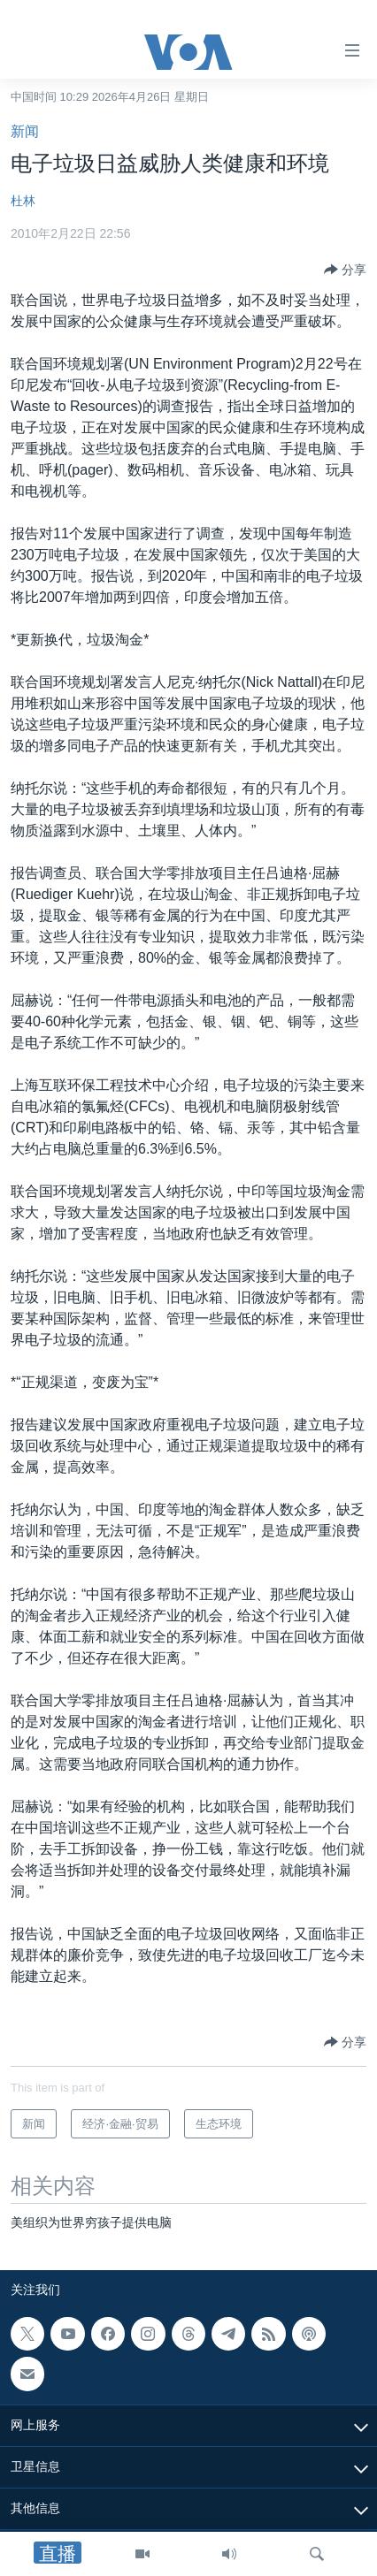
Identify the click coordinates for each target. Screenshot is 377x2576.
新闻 (25, 131)
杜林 (23, 201)
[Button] (345, 269)
